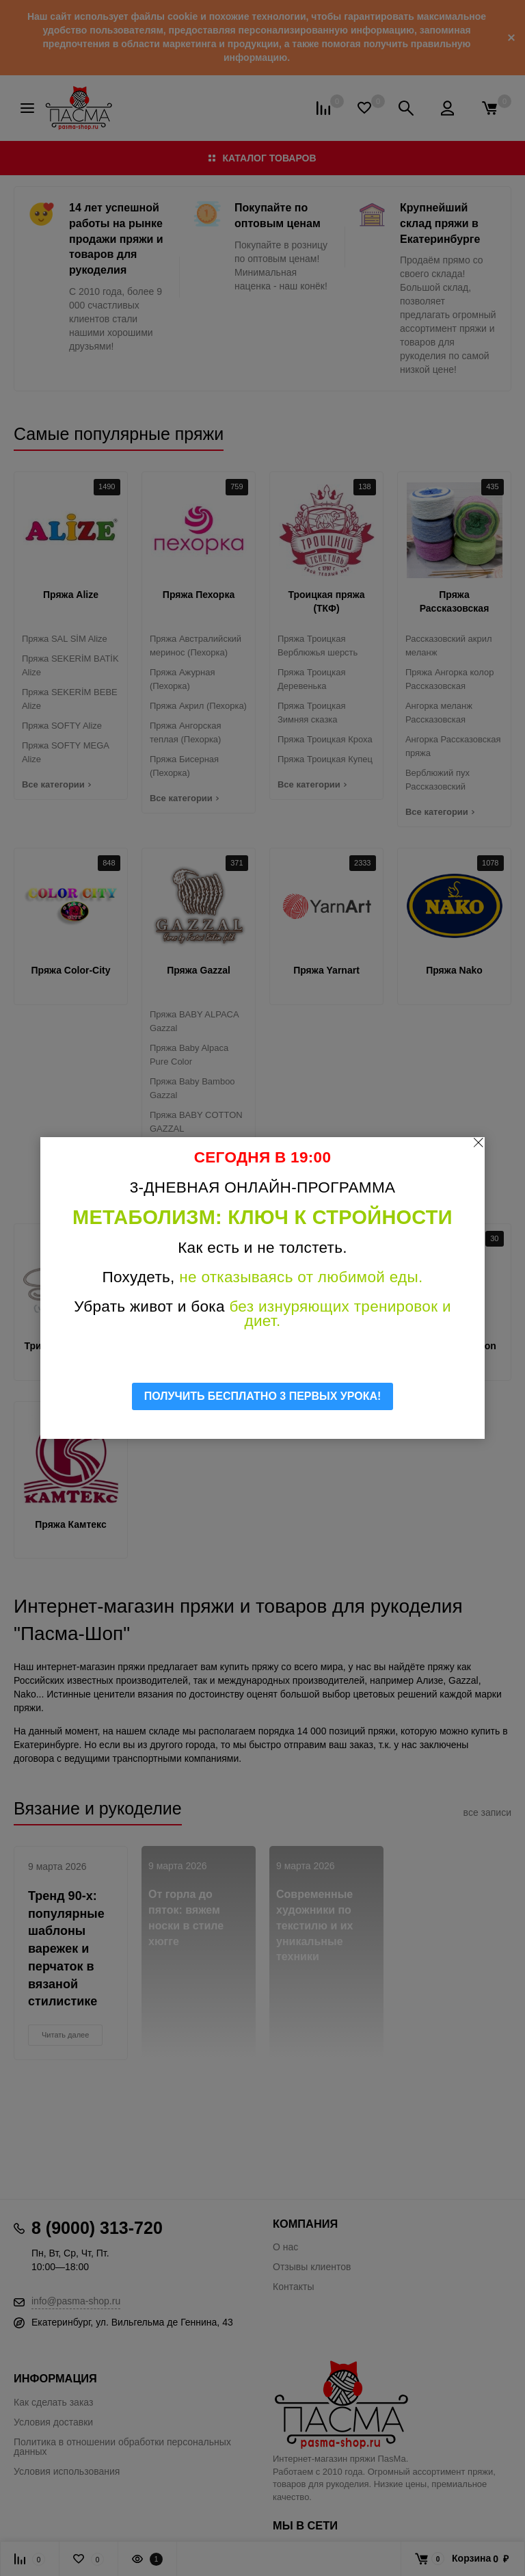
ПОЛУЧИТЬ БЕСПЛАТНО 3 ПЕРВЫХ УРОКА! (262, 1396)
